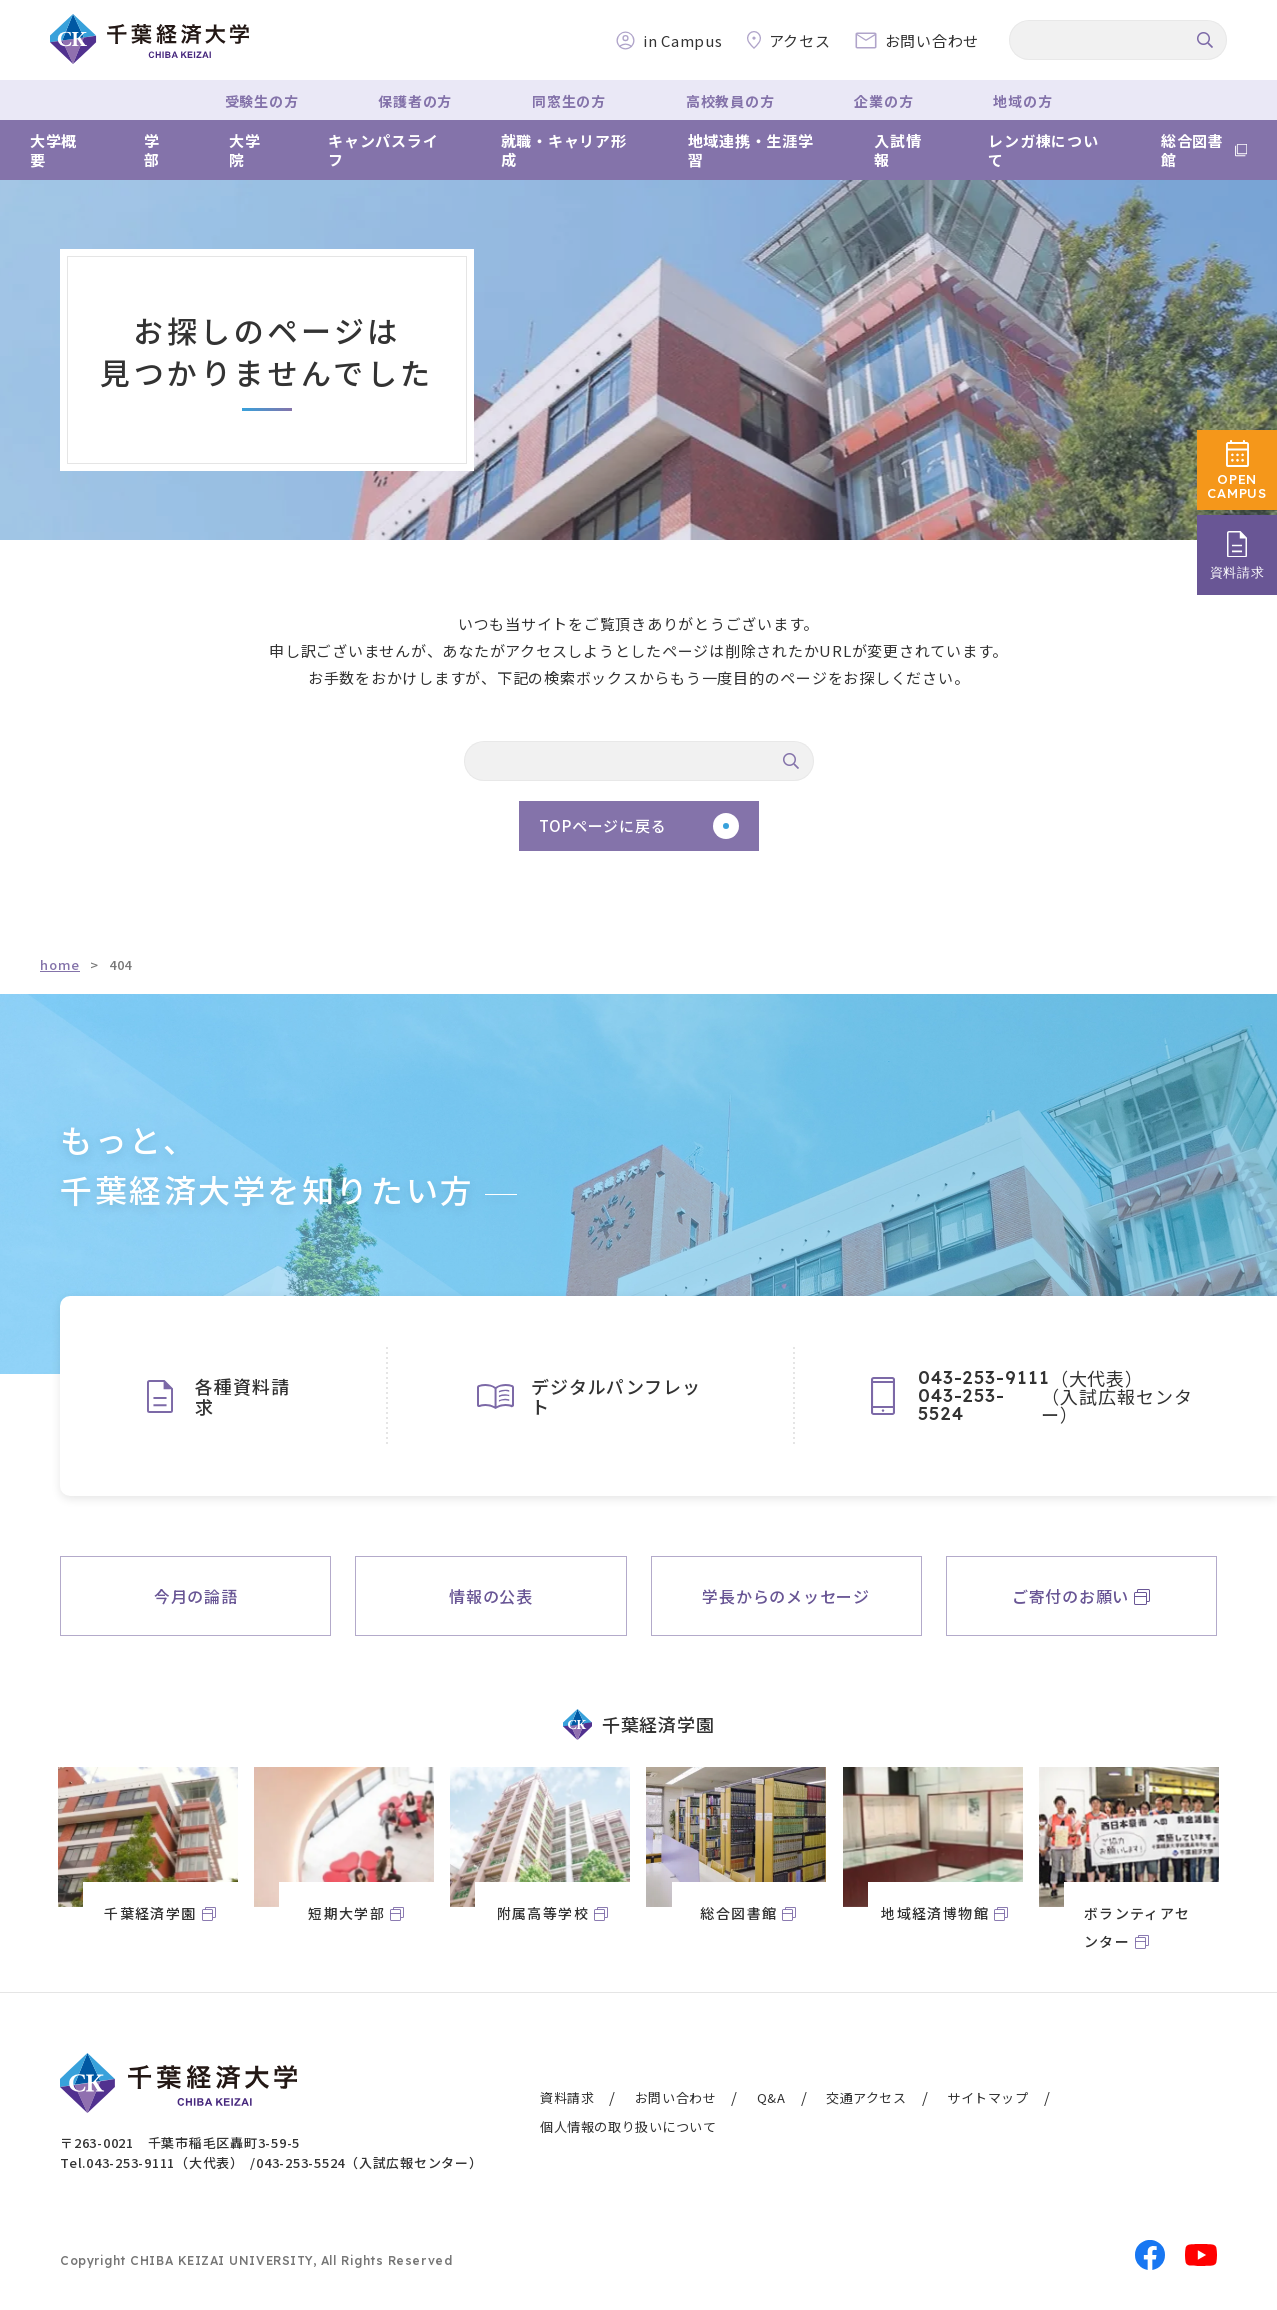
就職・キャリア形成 (564, 150)
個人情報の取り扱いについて (628, 2126)
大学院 (245, 150)
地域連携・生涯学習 (751, 150)
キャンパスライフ (383, 150)
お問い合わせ (676, 2097)
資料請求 (567, 2097)
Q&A (771, 2097)
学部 (152, 150)
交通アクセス (866, 2097)
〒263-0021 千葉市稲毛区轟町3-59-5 (180, 2142)
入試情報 (897, 150)
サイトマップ (988, 2097)
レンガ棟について (1043, 150)
